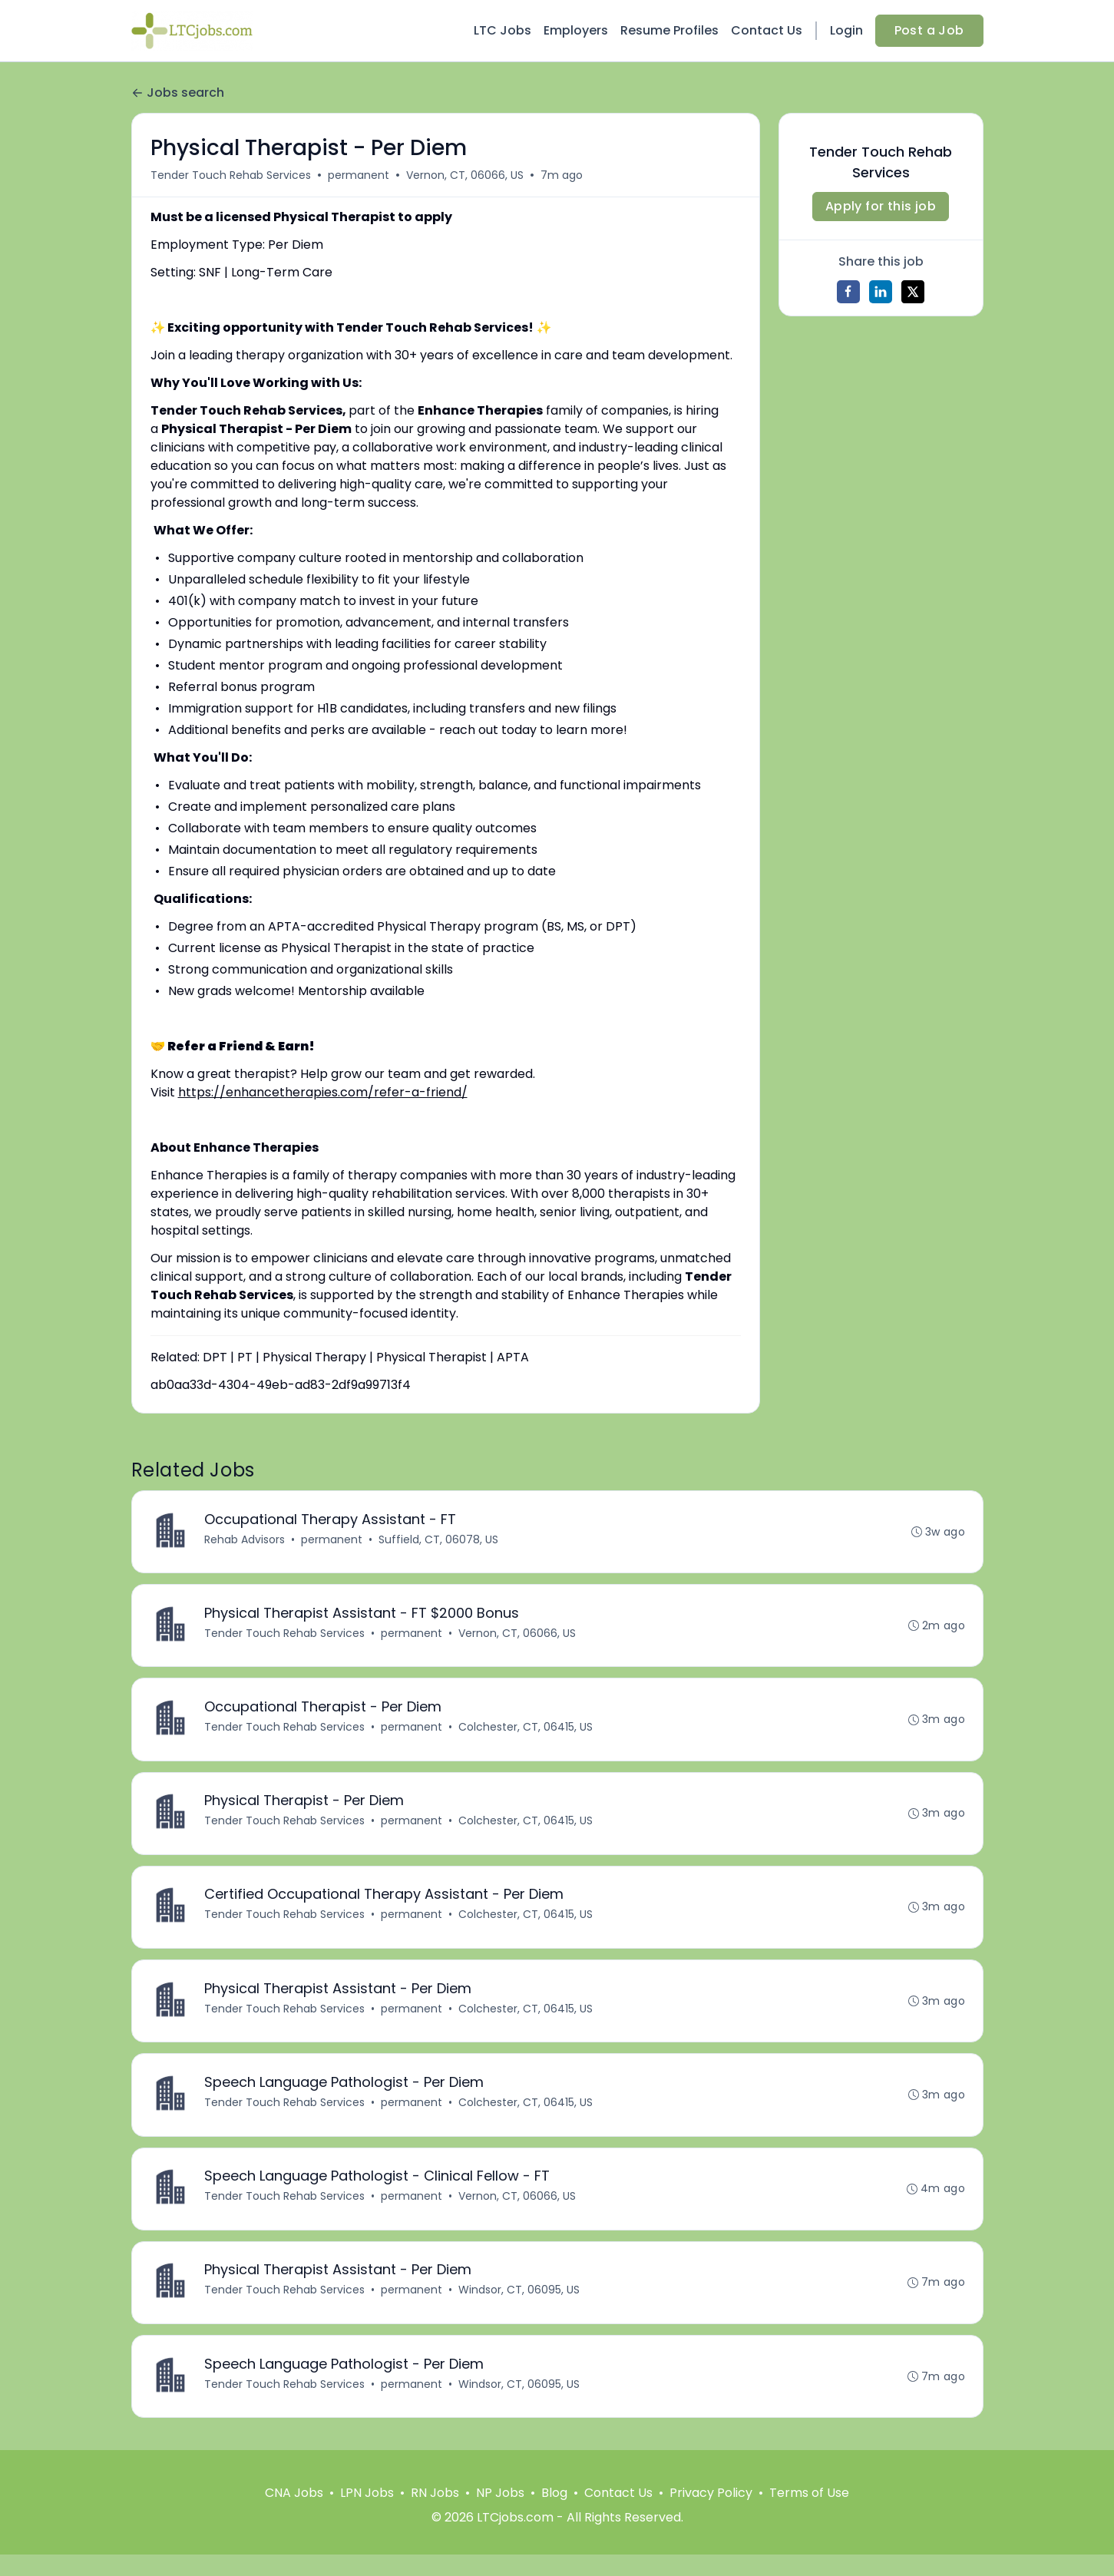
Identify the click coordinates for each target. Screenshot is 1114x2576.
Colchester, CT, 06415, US (527, 1732)
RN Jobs (435, 2514)
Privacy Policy (710, 2514)
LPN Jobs (367, 2514)
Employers (576, 30)
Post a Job (929, 30)
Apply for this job (880, 206)
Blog (554, 2514)
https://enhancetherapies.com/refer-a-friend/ (323, 1092)
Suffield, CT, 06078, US (440, 1540)
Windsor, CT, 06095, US (520, 2308)
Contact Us (766, 30)
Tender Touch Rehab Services (230, 175)
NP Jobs (500, 2514)
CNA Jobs (294, 2514)
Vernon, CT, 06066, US (465, 175)
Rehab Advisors (246, 1540)
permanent (358, 175)
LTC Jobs (502, 30)
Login (846, 30)
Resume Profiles (669, 30)
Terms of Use (809, 2514)
